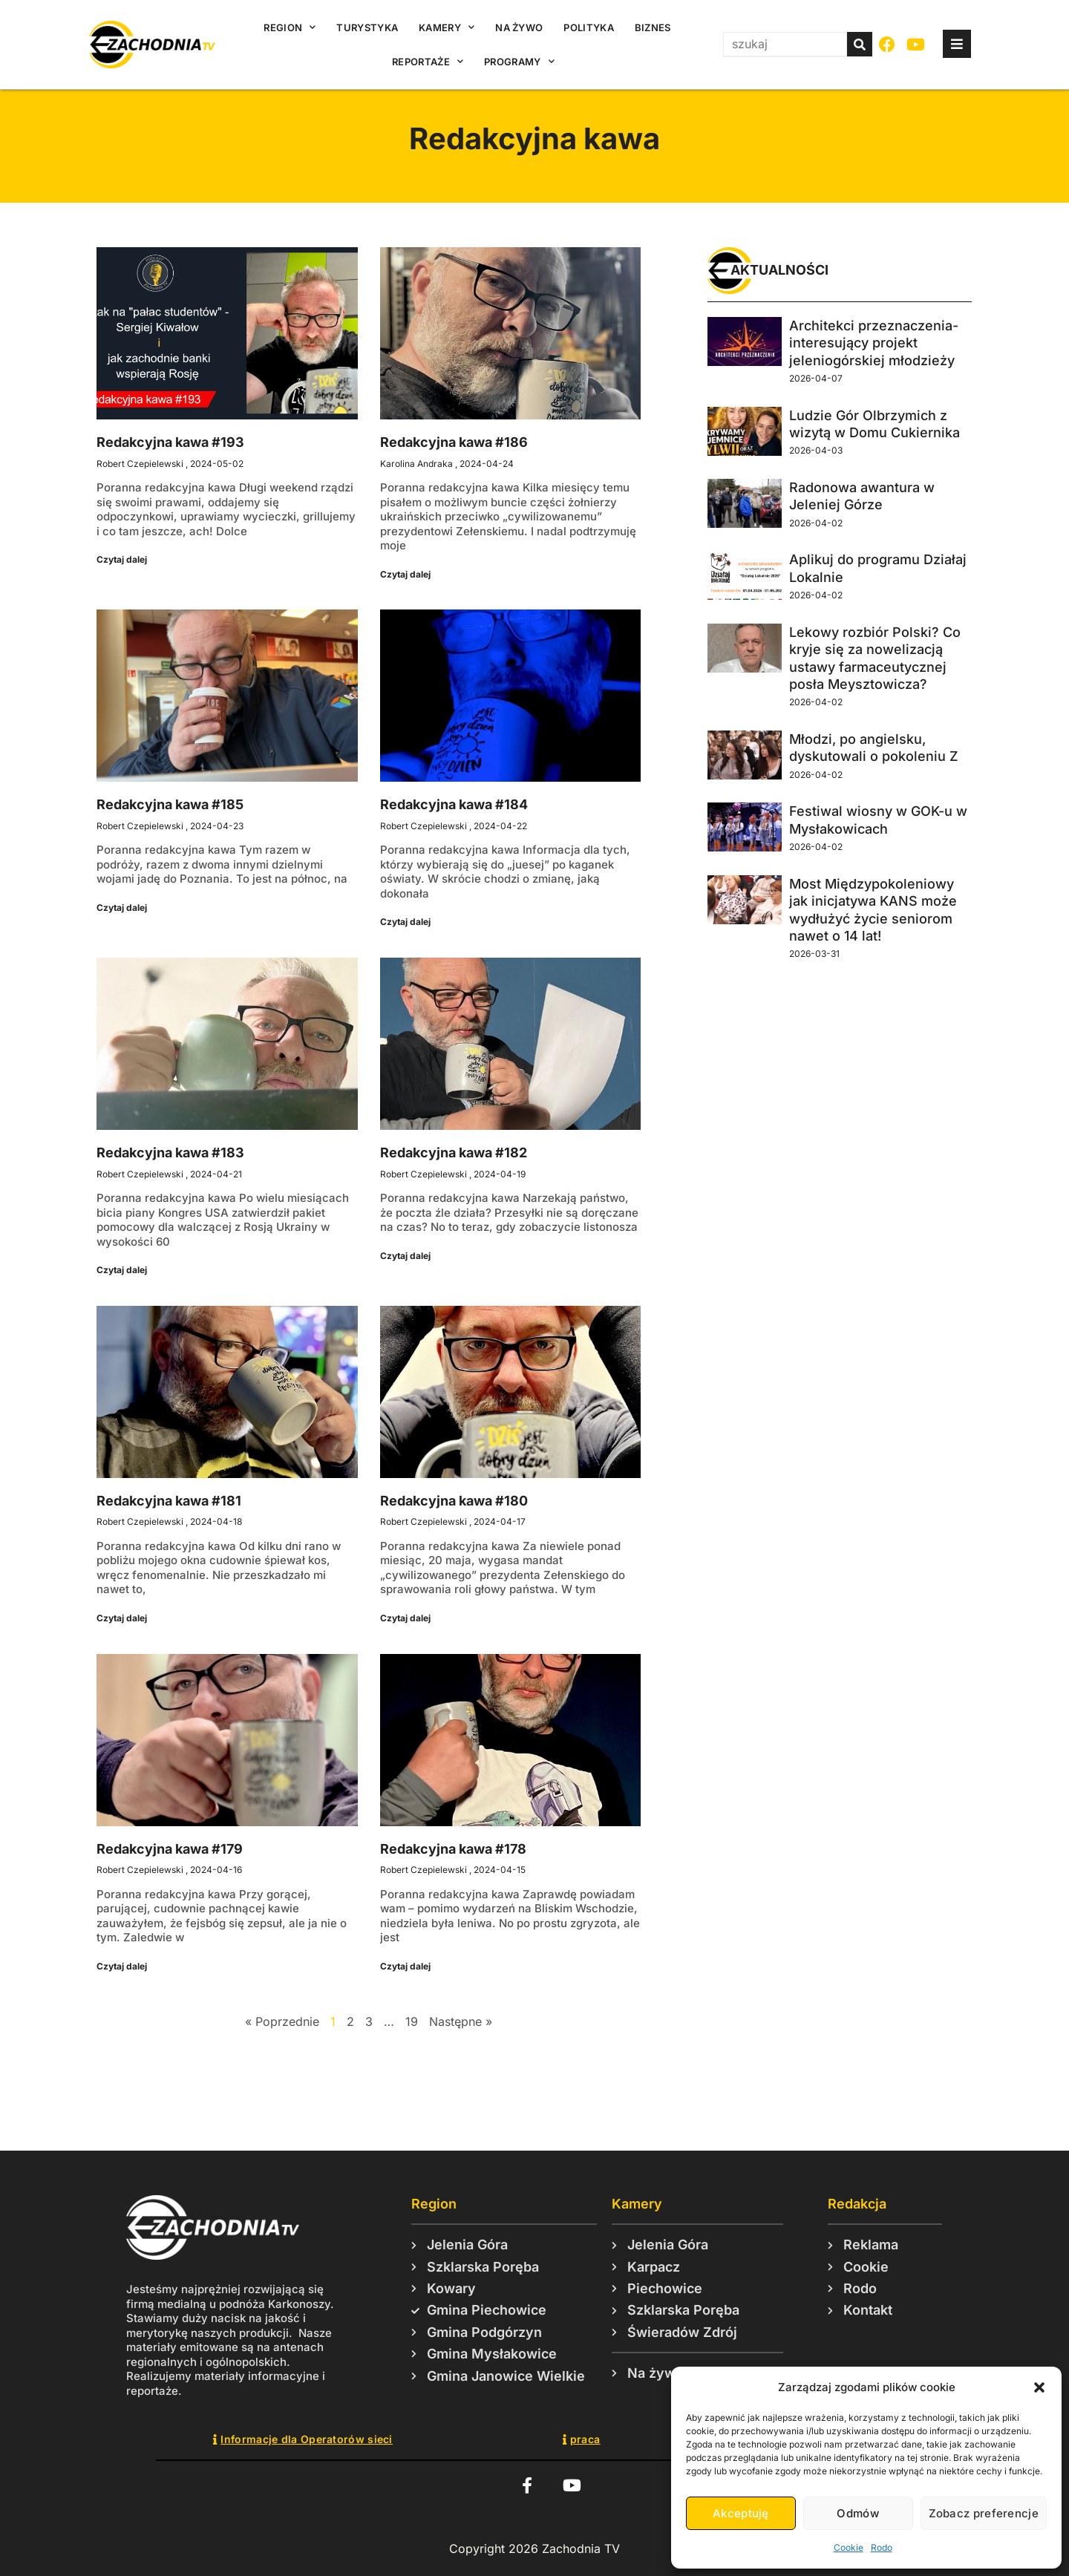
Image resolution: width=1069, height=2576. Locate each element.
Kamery (446, 27)
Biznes (653, 27)
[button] (1039, 2387)
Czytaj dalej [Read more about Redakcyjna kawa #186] (405, 574)
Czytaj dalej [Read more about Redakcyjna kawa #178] (405, 1966)
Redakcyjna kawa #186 (454, 442)
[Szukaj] (859, 44)
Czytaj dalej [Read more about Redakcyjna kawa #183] (122, 1269)
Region (290, 27)
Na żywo (519, 27)
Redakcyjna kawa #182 (453, 1152)
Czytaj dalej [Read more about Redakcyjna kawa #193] (122, 559)
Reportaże (427, 61)
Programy (519, 61)
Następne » (460, 2021)
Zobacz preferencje (984, 2513)
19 (411, 2021)
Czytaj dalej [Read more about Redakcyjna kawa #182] (405, 1255)
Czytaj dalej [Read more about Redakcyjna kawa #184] (405, 921)
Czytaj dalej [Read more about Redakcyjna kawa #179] (122, 1966)
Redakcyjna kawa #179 (170, 1849)
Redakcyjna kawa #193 (170, 442)
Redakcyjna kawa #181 (169, 1500)
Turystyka (367, 27)
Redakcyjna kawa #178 (453, 1849)
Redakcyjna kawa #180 (454, 1500)
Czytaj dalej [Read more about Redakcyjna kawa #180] (405, 1618)
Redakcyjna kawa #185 (170, 804)
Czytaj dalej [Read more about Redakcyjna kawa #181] (122, 1618)
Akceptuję (741, 2513)
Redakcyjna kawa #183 (170, 1152)
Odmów (858, 2513)
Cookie (848, 2547)
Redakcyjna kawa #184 (454, 804)
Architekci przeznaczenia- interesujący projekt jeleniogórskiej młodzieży (873, 343)
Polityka (588, 27)
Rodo (881, 2547)
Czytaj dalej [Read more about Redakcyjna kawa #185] (122, 907)
